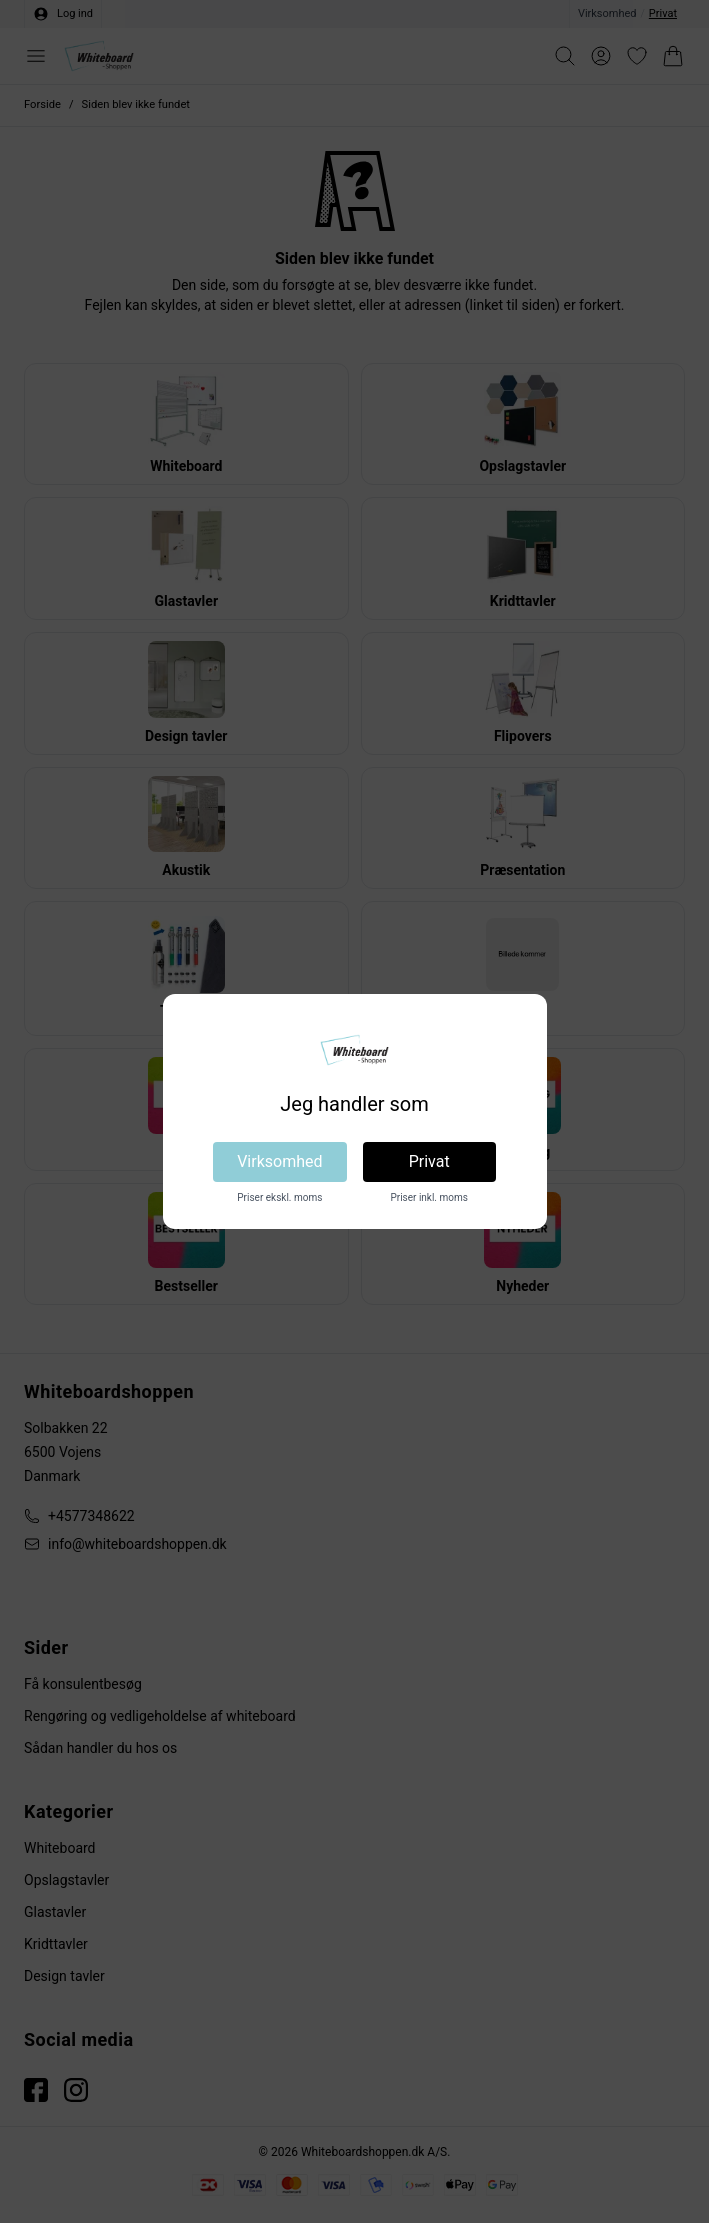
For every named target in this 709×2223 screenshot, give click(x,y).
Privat (429, 1161)
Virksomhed (279, 1161)
